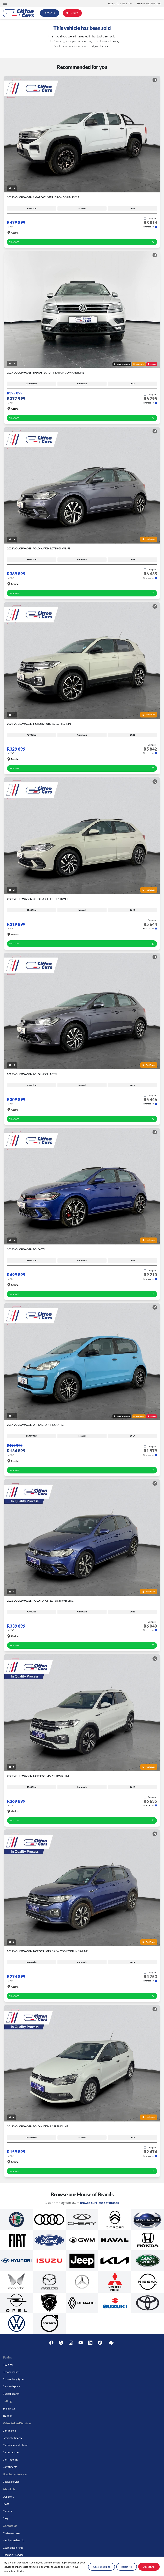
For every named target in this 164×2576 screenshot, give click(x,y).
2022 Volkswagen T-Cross (39, 723)
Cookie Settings (101, 2566)
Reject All (126, 2566)
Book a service (11, 2481)
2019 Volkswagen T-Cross (47, 1951)
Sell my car (9, 2408)
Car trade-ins (10, 2459)
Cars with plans (11, 2386)
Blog (5, 2518)
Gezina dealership (13, 2547)
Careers (7, 2511)
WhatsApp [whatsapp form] (82, 242)
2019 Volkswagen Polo (37, 2126)
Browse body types (14, 2379)
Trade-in (7, 2415)
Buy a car (8, 2364)
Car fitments (10, 2466)
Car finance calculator (15, 2445)
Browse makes (11, 2371)
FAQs (6, 2503)
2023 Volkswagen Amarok (43, 197)
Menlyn (13, 759)
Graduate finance (13, 2437)
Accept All (149, 2566)
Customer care (11, 2533)
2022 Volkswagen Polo (40, 1600)
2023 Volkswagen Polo (38, 548)
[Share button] (155, 80)
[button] (5, 3)
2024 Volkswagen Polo (26, 1249)
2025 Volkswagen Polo (32, 1074)
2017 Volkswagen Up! (35, 1424)
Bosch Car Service (13, 2554)
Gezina (12, 232)
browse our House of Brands (99, 2203)
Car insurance (11, 2452)
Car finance (9, 2430)
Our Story (8, 2496)
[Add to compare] (150, 218)
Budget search (11, 2393)
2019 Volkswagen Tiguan (45, 372)
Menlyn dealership (13, 2540)
